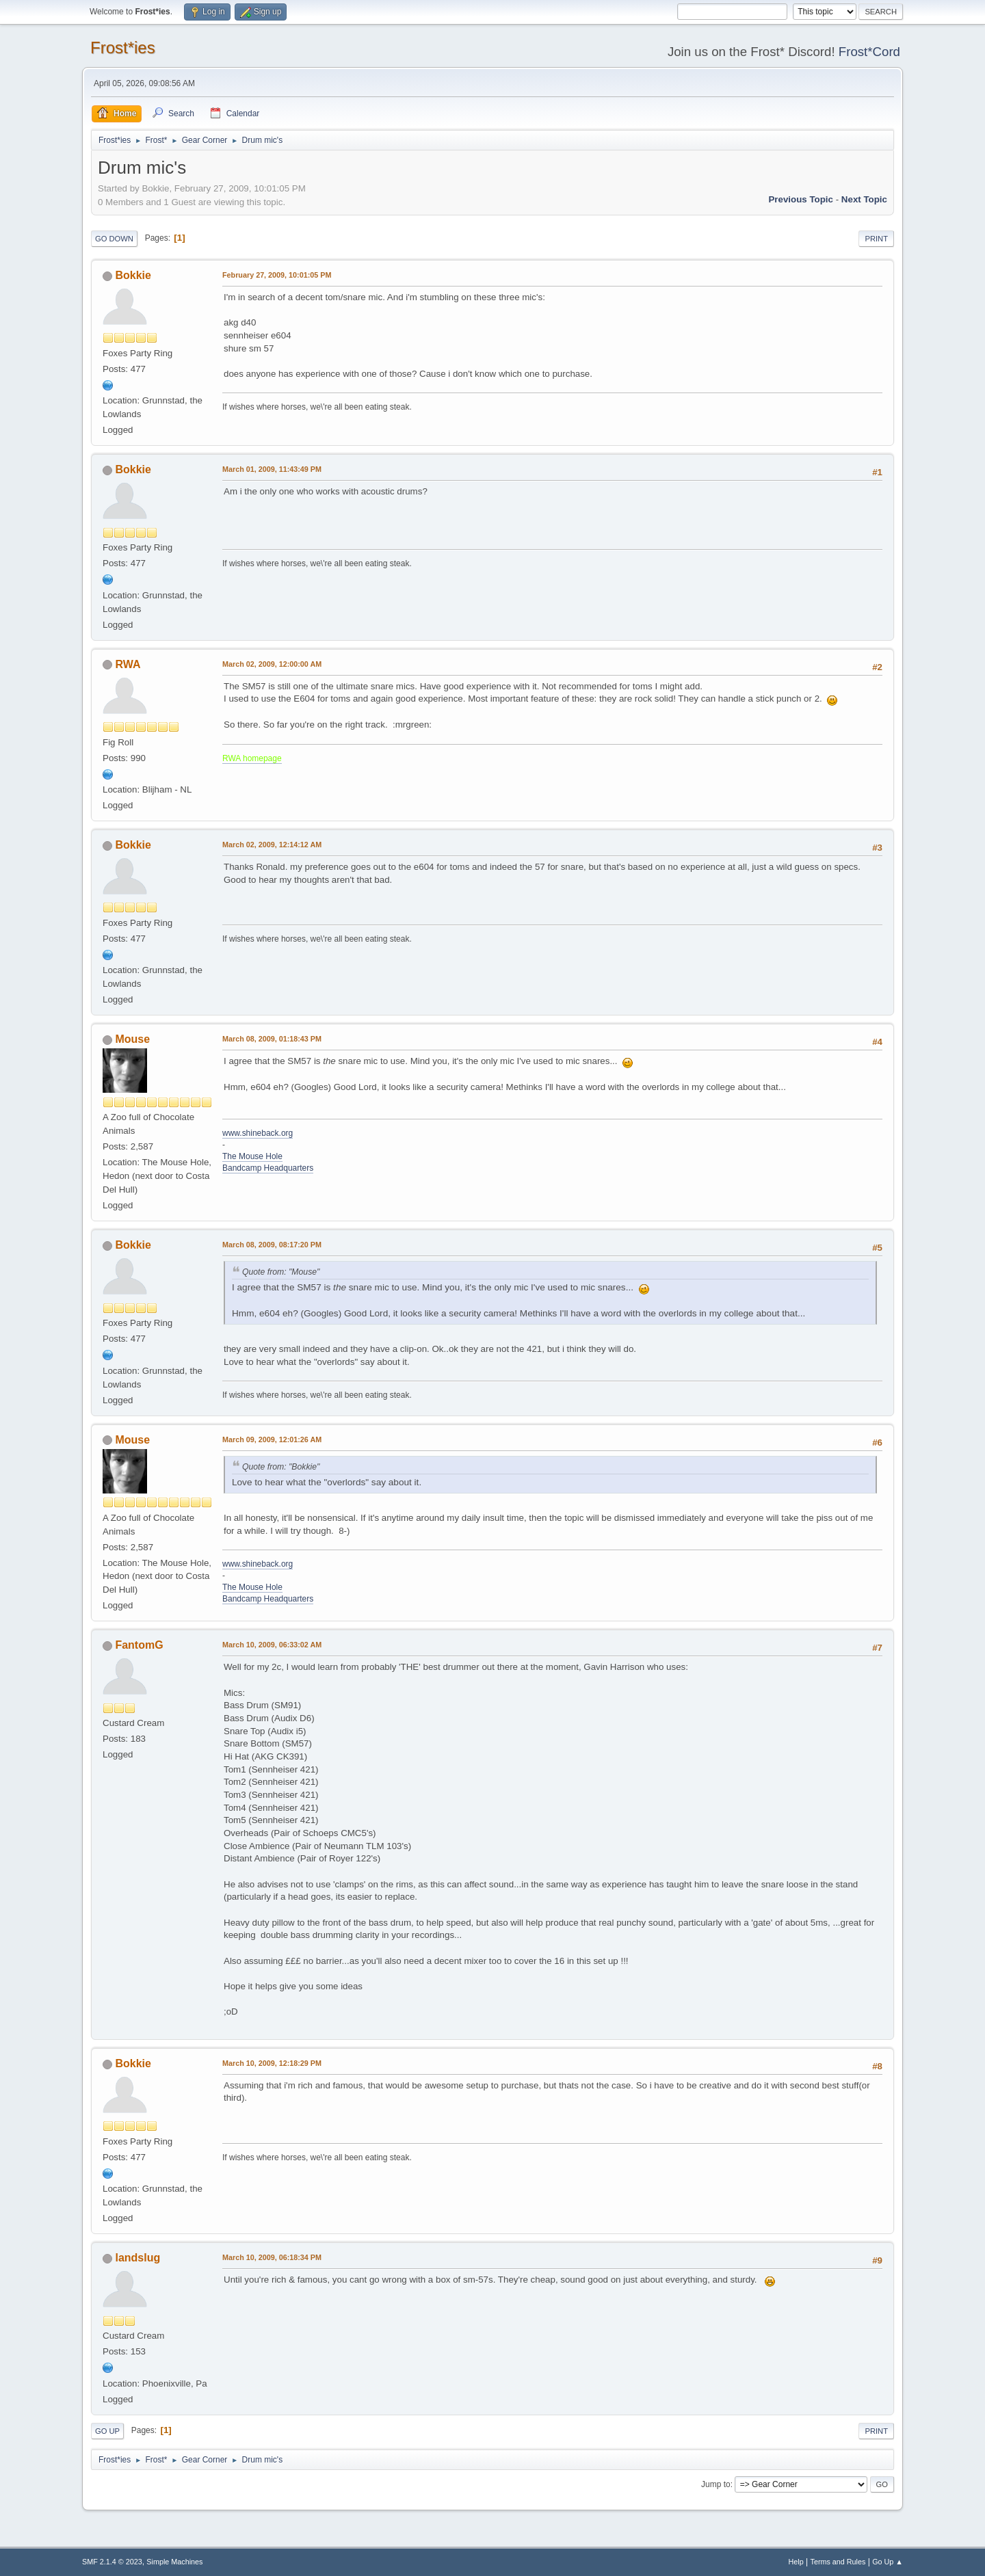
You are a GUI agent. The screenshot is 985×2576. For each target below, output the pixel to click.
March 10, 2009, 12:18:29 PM (271, 2063)
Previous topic (800, 199)
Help (796, 2562)
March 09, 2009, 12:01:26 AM (271, 1439)
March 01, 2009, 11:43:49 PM (271, 469)
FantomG (139, 1645)
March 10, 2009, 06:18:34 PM (271, 2257)
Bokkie (132, 275)
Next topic (864, 199)
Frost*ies (122, 47)
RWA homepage (252, 758)
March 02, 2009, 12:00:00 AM (271, 664)
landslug (137, 2257)
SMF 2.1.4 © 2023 (112, 2562)
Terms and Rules (838, 2562)
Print (876, 239)
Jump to (716, 2484)
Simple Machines (174, 2562)
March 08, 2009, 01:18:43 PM (271, 1039)
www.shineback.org (257, 1133)
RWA (127, 664)
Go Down (114, 239)
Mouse (132, 1039)
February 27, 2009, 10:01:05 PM (276, 275)
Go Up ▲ (887, 2562)
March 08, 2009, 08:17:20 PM (271, 1244)
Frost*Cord (869, 51)
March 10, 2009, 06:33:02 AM (271, 1645)
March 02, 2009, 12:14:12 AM (271, 844)
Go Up (107, 2431)
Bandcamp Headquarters (267, 1168)
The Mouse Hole (252, 1156)
